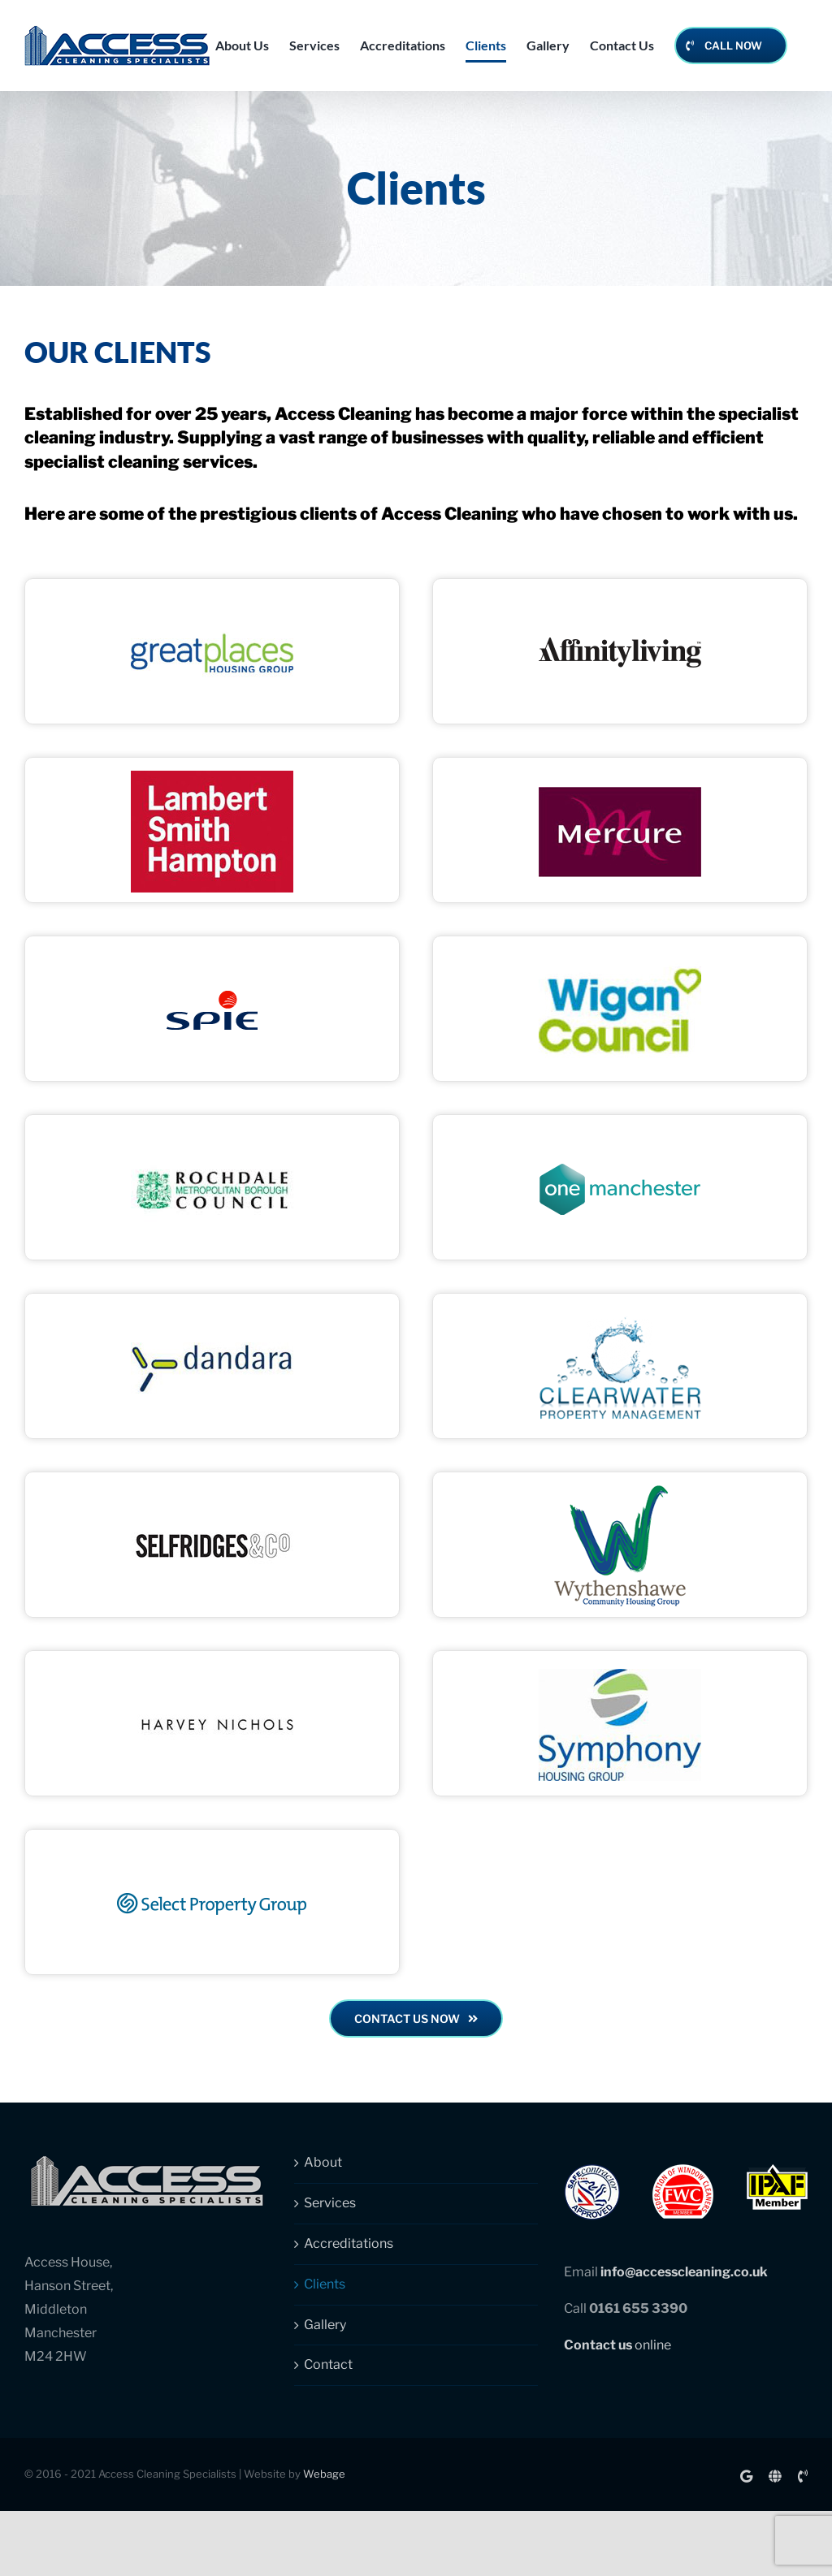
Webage (324, 2473)
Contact (328, 2364)
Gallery (325, 2324)
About (323, 2162)
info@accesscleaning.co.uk (684, 2272)
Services (330, 2203)
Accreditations (348, 2243)
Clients (324, 2284)
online (617, 2345)
